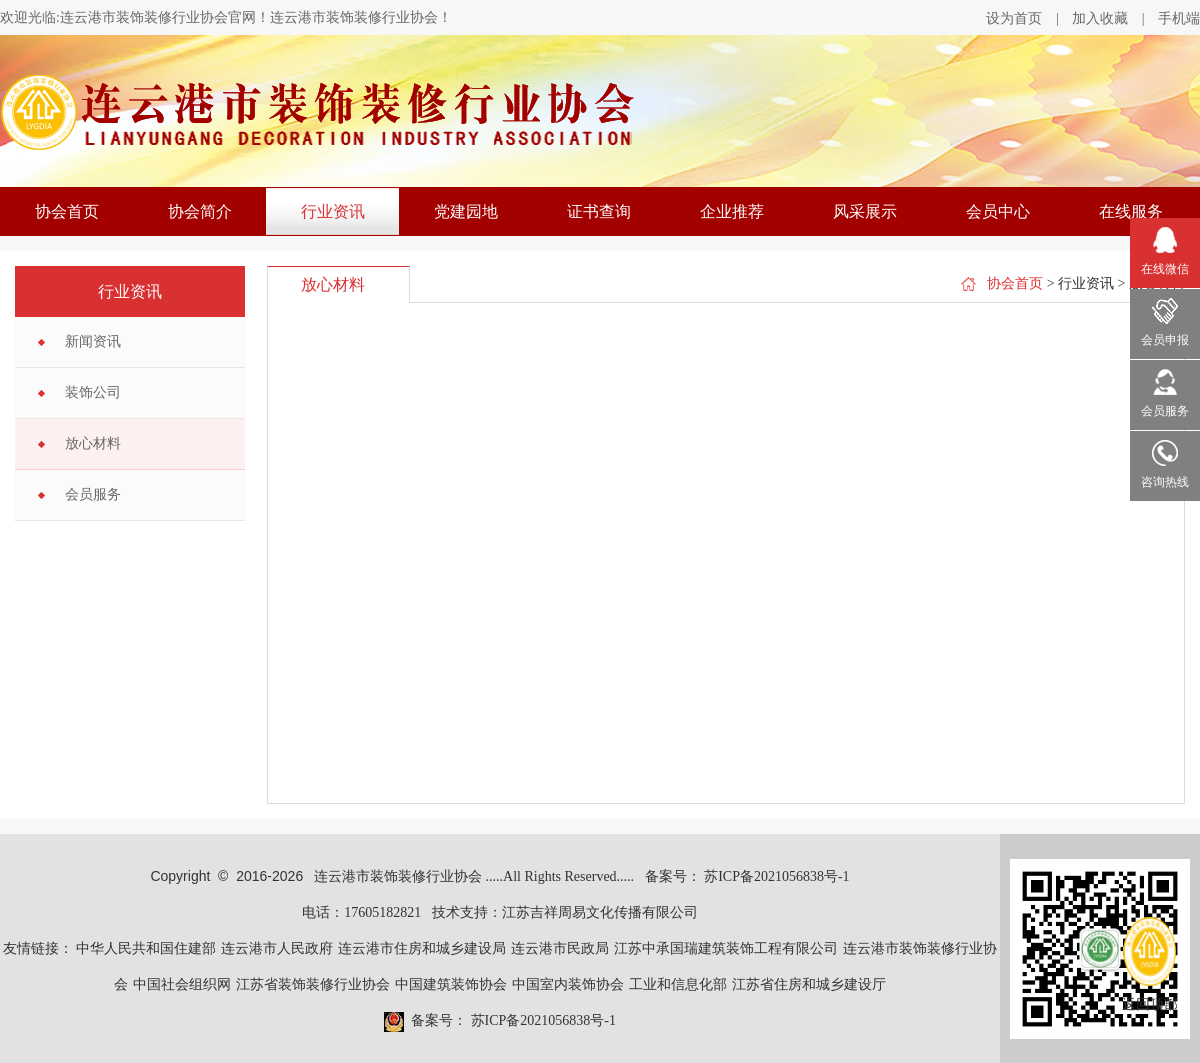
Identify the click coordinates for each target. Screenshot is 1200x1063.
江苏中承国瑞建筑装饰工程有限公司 (726, 948)
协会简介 (200, 211)
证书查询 (599, 211)
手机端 (1179, 18)
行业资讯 (333, 211)
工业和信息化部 (678, 984)
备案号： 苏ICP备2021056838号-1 (747, 876)
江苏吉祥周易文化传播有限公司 (600, 912)
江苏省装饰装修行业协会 (313, 984)
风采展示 (865, 211)
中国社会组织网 (182, 984)
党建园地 (466, 211)
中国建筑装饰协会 (451, 984)
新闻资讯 (93, 341)
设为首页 (1014, 18)
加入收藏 (1100, 18)
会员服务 (93, 494)
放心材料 (93, 443)
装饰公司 (93, 392)
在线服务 (1131, 211)
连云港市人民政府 (277, 948)
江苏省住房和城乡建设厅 (809, 984)
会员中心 (998, 211)
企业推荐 (732, 211)
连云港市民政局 (560, 948)
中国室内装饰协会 (568, 984)
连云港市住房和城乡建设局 (422, 948)
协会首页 (67, 211)
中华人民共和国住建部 (146, 948)
